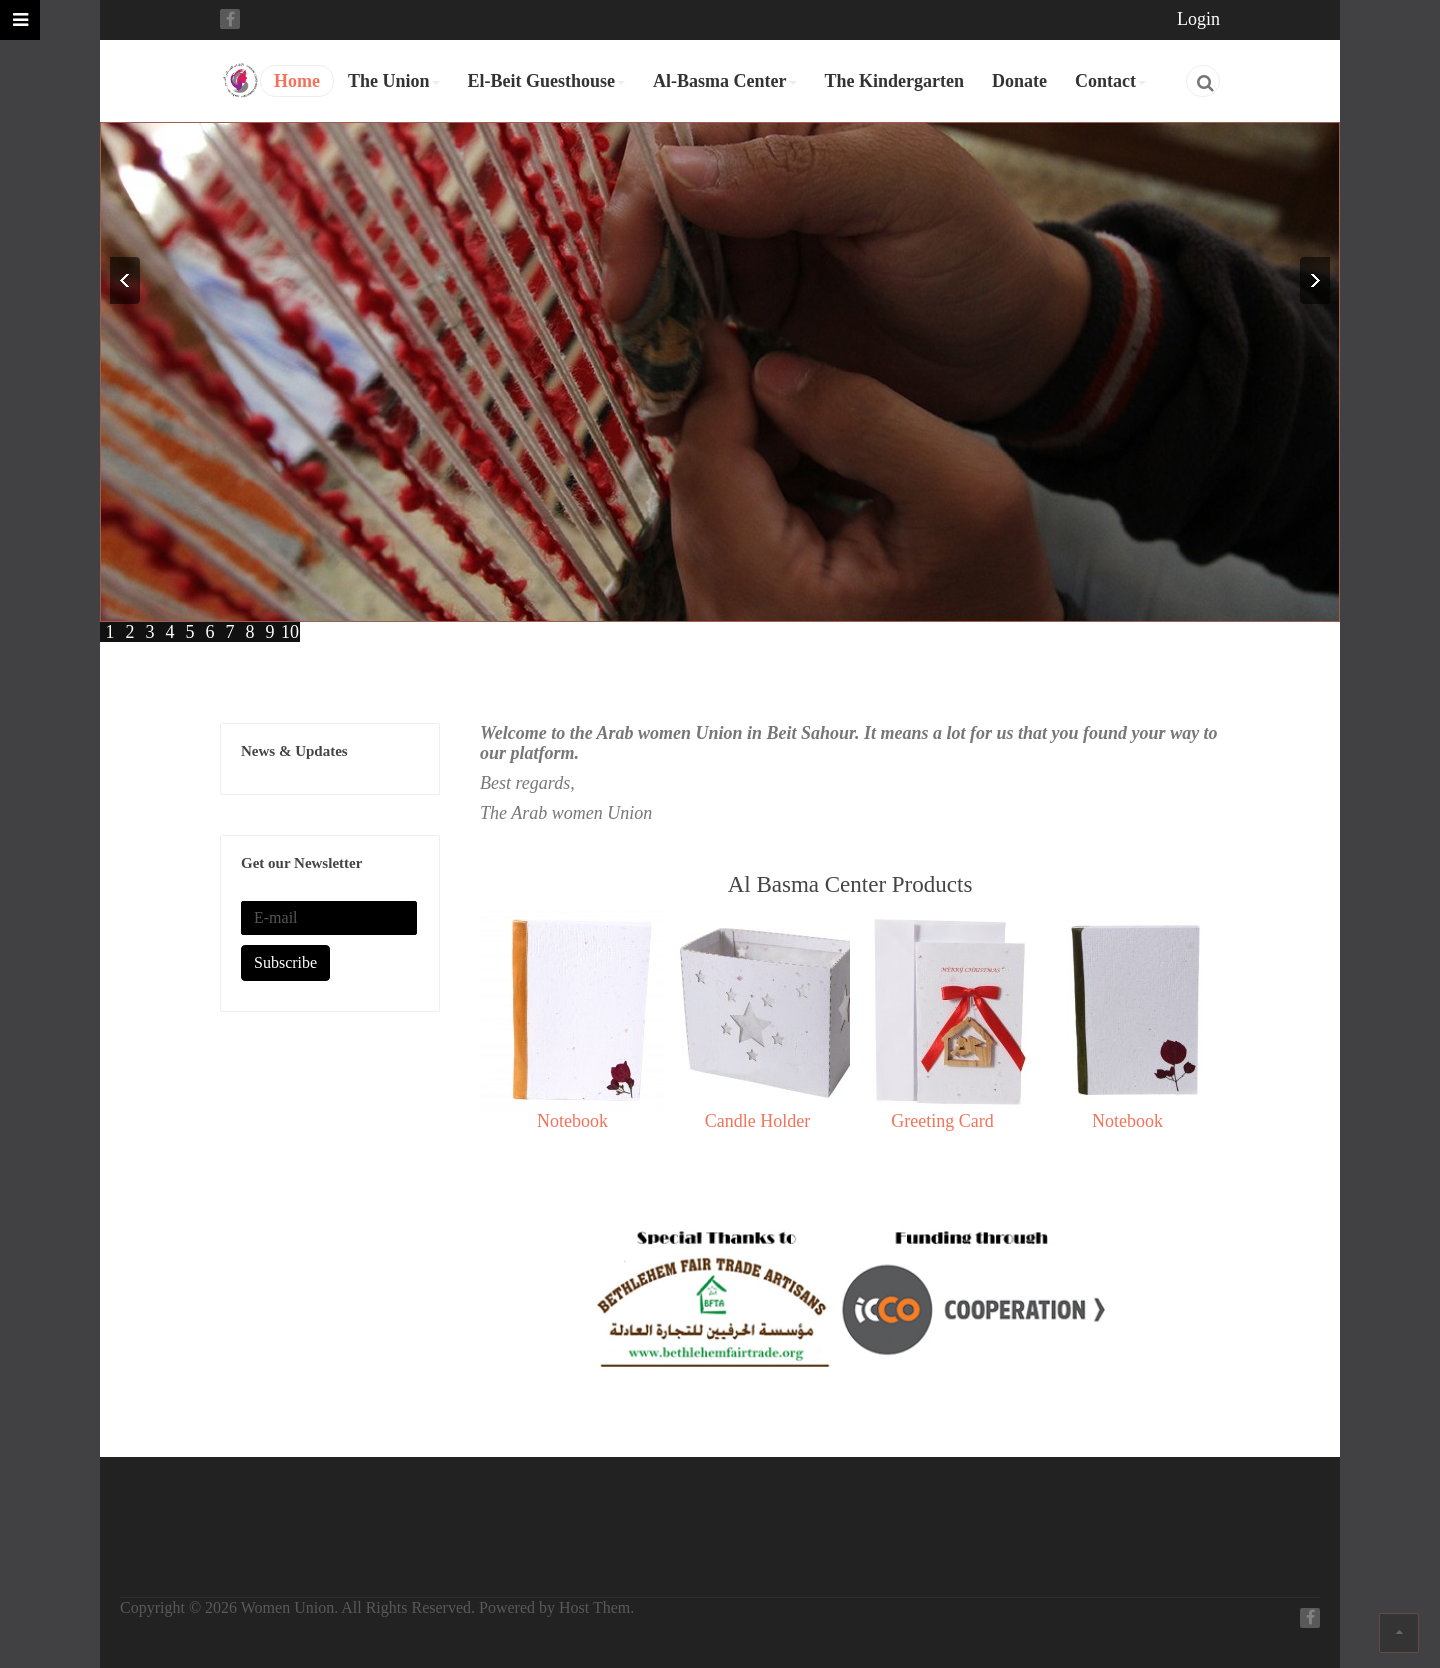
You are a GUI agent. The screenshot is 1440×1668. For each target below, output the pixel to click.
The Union (394, 81)
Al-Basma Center (724, 81)
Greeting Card (942, 1121)
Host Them (594, 1607)
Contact (1110, 81)
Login (1198, 19)
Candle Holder (757, 1121)
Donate (1019, 81)
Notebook (572, 1121)
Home (297, 81)
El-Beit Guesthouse (547, 81)
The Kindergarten (895, 81)
